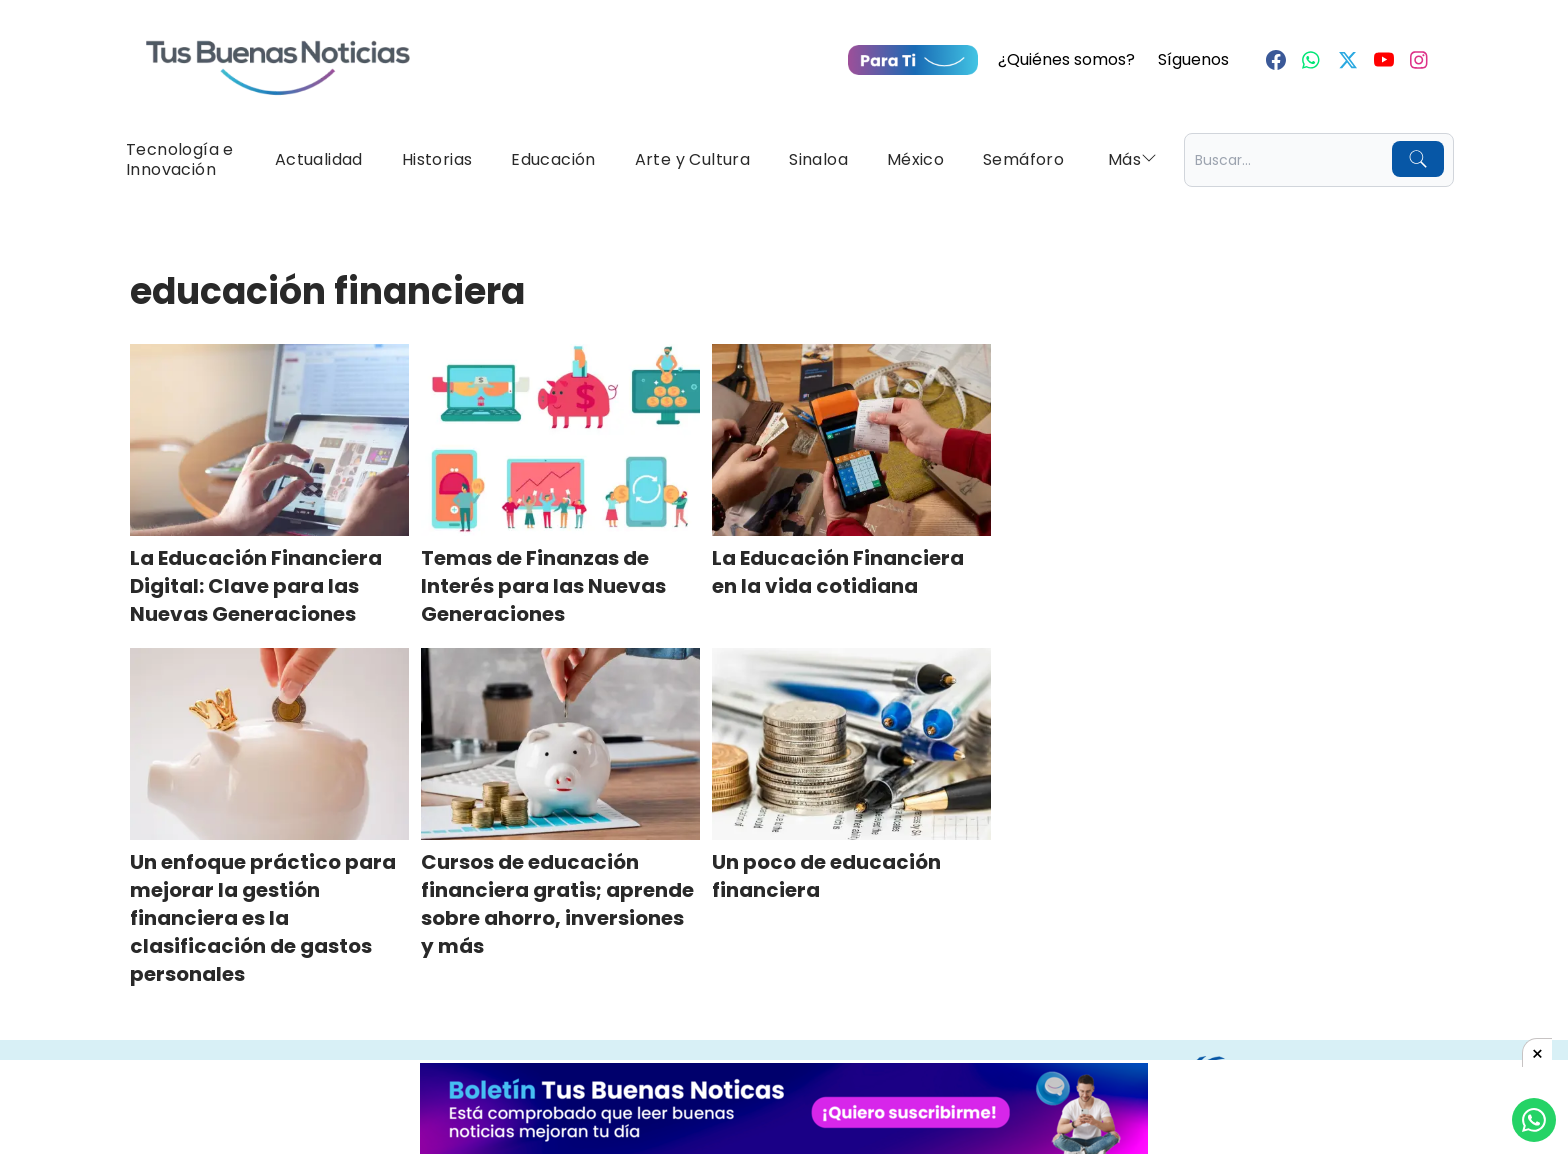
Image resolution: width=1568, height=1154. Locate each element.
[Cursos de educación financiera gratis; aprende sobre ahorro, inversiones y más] (560, 744)
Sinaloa (818, 159)
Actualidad (319, 159)
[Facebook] (1276, 60)
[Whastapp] (1312, 60)
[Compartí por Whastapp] (1534, 1120)
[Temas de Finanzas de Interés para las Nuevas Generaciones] (560, 440)
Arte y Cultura (693, 159)
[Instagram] (1420, 60)
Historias (437, 159)
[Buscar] (1418, 159)
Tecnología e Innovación (180, 159)
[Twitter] (1348, 60)
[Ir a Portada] (278, 56)
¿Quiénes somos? (1066, 59)
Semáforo (1023, 159)
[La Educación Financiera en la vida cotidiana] (851, 440)
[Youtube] (1384, 60)
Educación (553, 159)
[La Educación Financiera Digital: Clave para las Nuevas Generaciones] (269, 440)
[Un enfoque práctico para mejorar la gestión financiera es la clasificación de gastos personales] (269, 744)
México (915, 159)
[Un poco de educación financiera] (851, 744)
